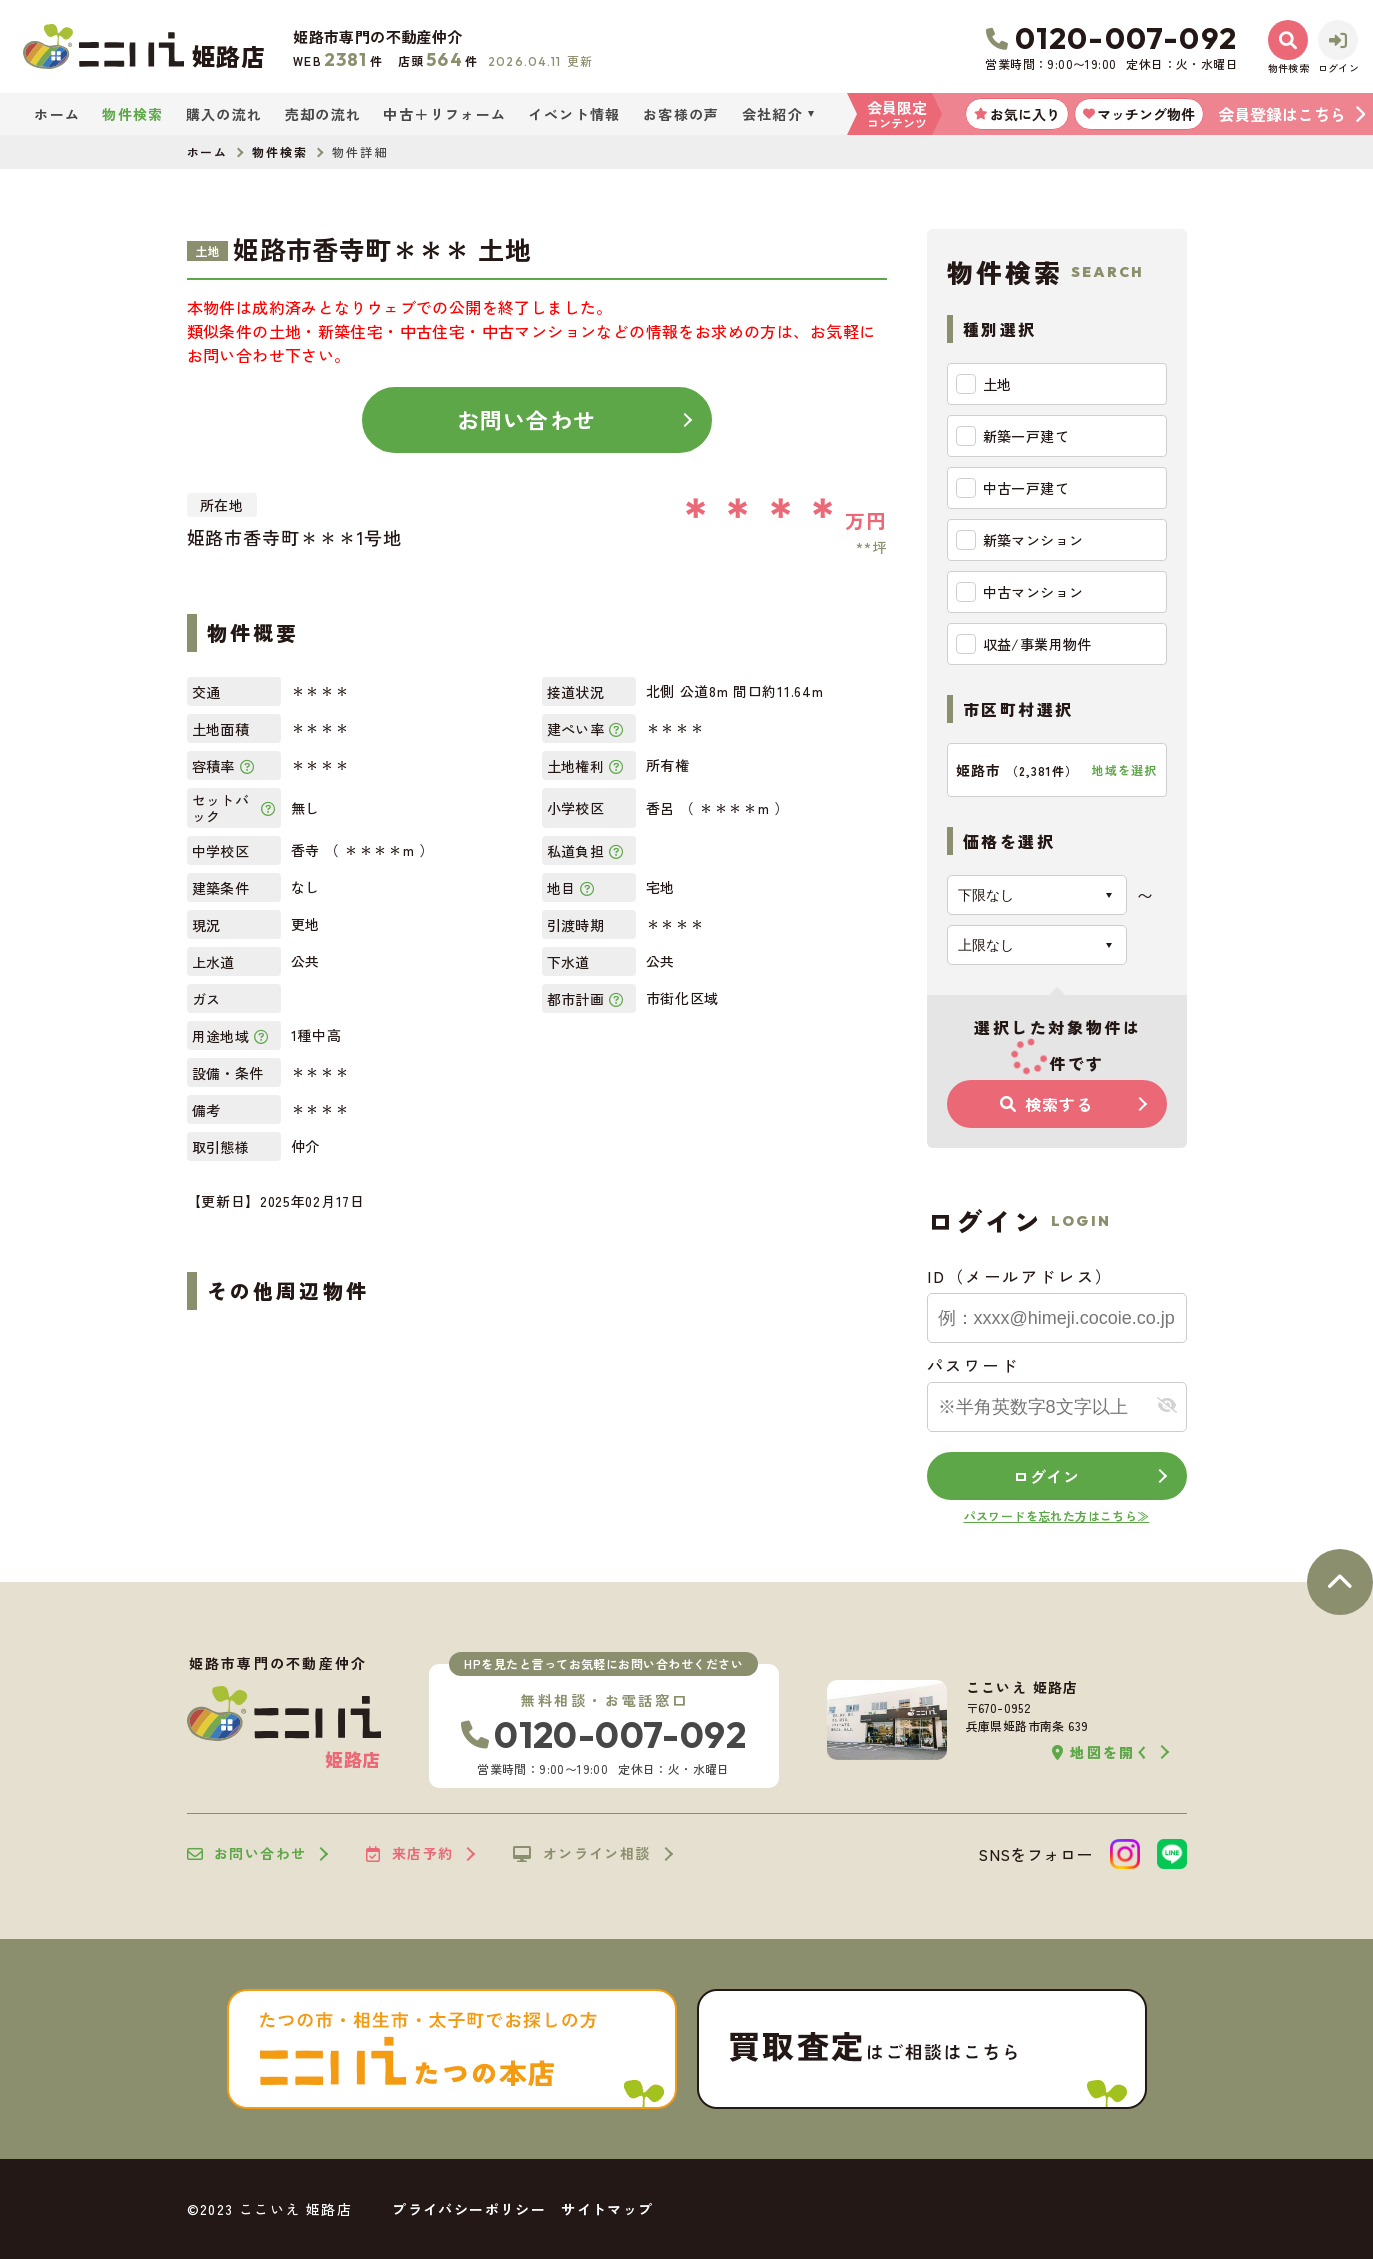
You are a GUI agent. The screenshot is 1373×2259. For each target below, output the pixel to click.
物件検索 (133, 114)
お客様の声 (681, 114)
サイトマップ (607, 2209)
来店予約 (409, 1854)
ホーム (57, 114)
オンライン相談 (581, 1854)
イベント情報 (574, 114)
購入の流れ (224, 114)
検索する (1046, 1104)
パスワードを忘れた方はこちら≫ (1057, 1515)
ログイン (1046, 1476)
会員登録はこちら (1282, 114)
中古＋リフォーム (444, 114)
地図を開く (1101, 1752)
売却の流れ (323, 114)
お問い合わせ (526, 419)
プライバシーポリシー (469, 2209)
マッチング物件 (1139, 114)
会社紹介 (773, 114)
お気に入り (1017, 114)
